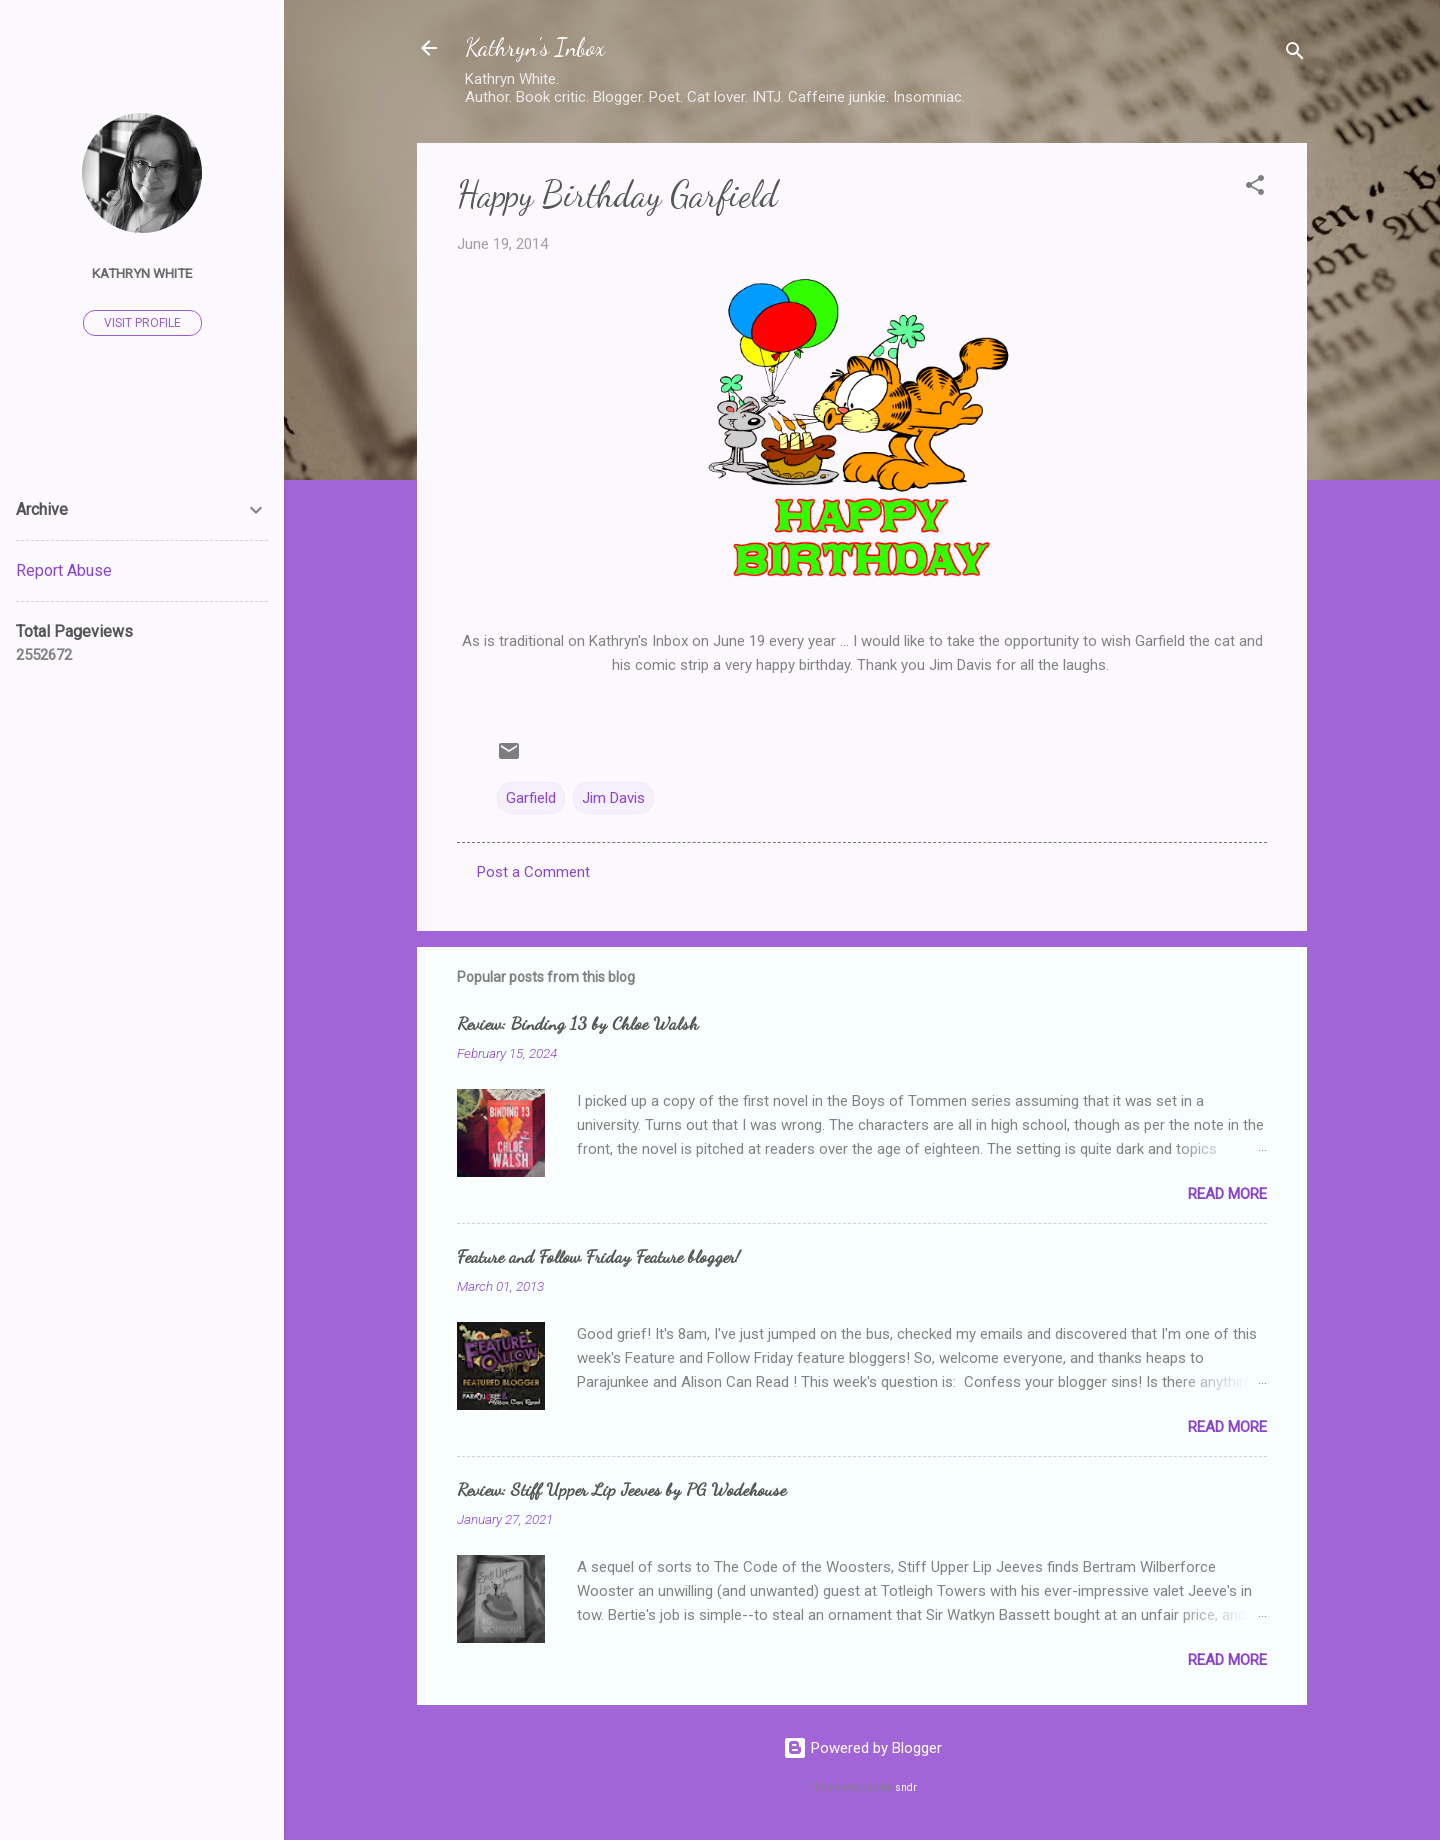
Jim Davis (613, 798)
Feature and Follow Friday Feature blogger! (598, 1256)
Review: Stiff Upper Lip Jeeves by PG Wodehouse (621, 1489)
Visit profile (142, 323)
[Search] (1295, 54)
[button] (1255, 188)
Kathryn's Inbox (535, 47)
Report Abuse (64, 570)
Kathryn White (142, 273)
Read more (1227, 1194)
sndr (906, 1787)
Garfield (531, 798)
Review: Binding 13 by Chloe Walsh (577, 1023)
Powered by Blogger (862, 1748)
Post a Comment (533, 872)
